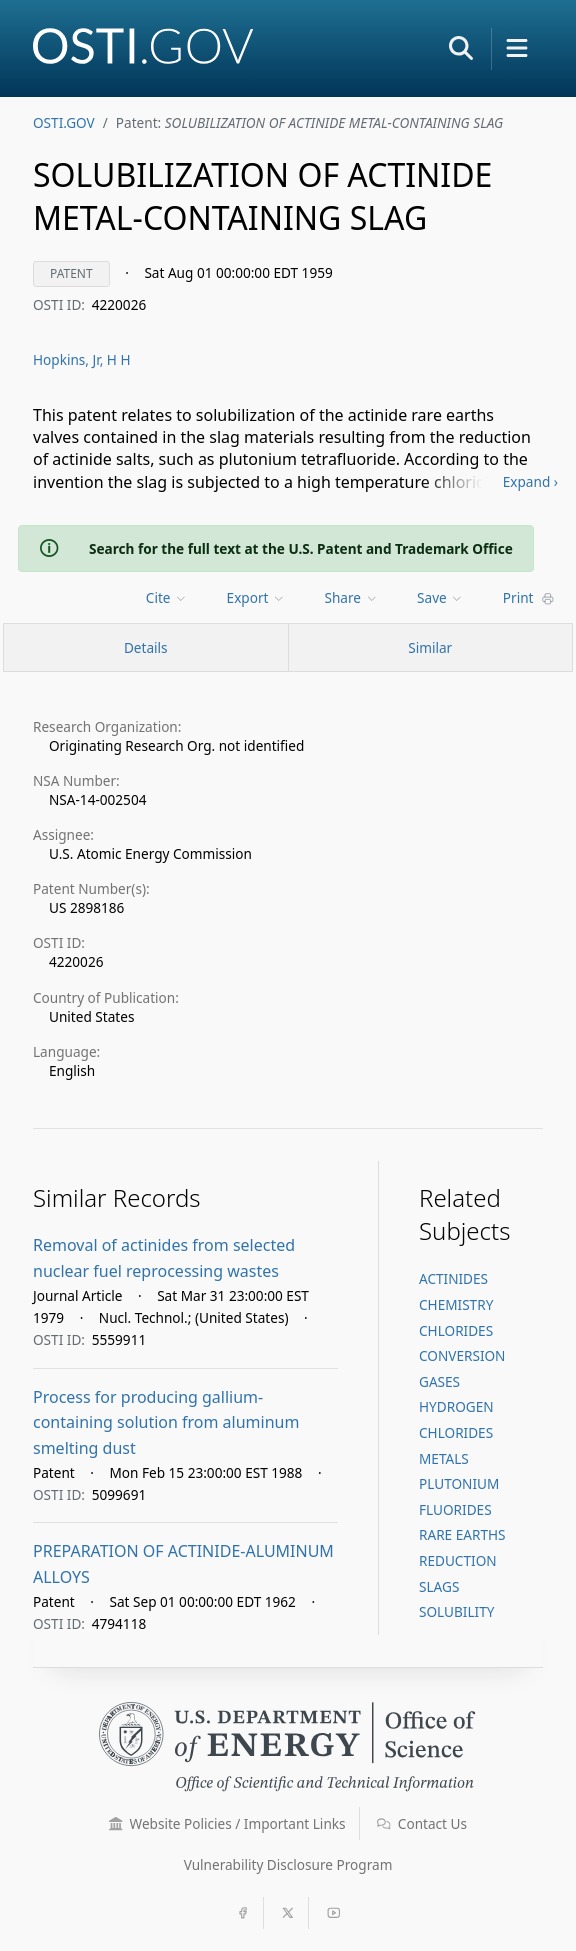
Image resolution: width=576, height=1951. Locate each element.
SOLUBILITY (456, 1611)
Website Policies (227, 1823)
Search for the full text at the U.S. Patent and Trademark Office (301, 548)
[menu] (168, 597)
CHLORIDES (456, 1330)
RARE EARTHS (462, 1534)
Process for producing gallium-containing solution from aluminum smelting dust (166, 1422)
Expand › (530, 481)
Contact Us (422, 1823)
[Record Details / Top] (146, 647)
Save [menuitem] (440, 597)
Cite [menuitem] (167, 597)
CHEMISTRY (456, 1304)
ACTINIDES (453, 1278)
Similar (430, 647)
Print (529, 597)
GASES (439, 1381)
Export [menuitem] (256, 597)
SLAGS (439, 1586)
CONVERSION (462, 1355)
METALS (444, 1458)
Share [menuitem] (352, 597)
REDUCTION (458, 1560)
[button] (461, 48)
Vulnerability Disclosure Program (288, 1864)
